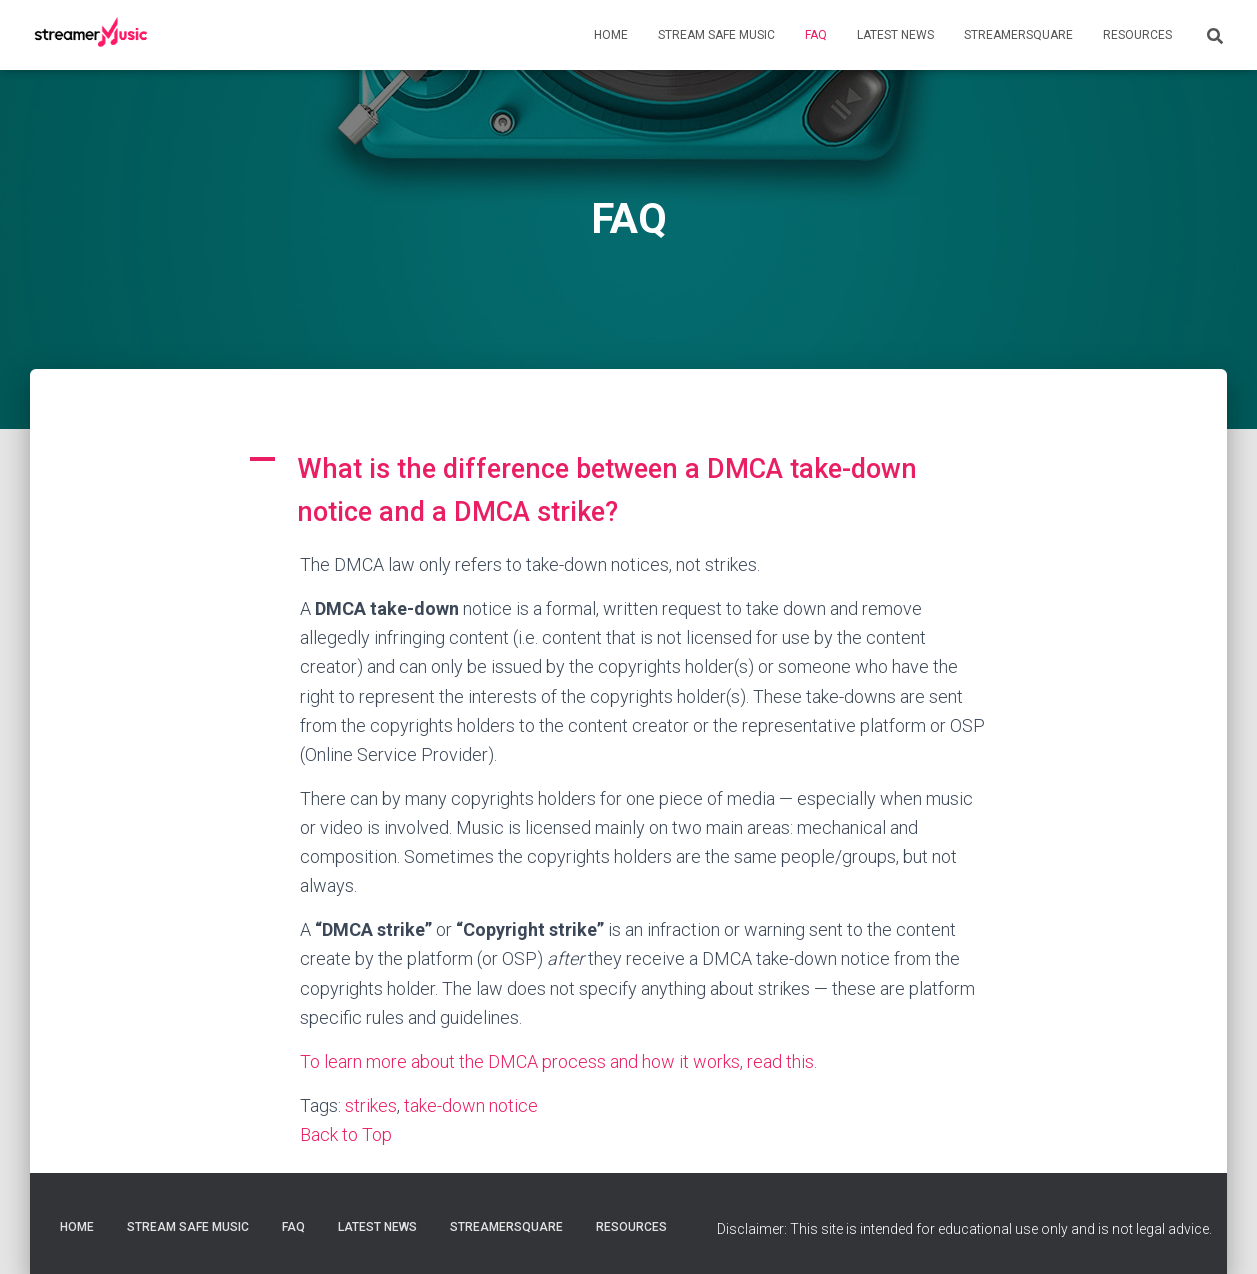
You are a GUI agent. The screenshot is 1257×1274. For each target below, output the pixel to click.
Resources (1137, 35)
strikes (371, 1105)
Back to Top (346, 1134)
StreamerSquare (1018, 35)
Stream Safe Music (716, 35)
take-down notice (471, 1105)
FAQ (816, 35)
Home (611, 35)
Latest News (895, 35)
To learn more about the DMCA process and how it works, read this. (558, 1061)
